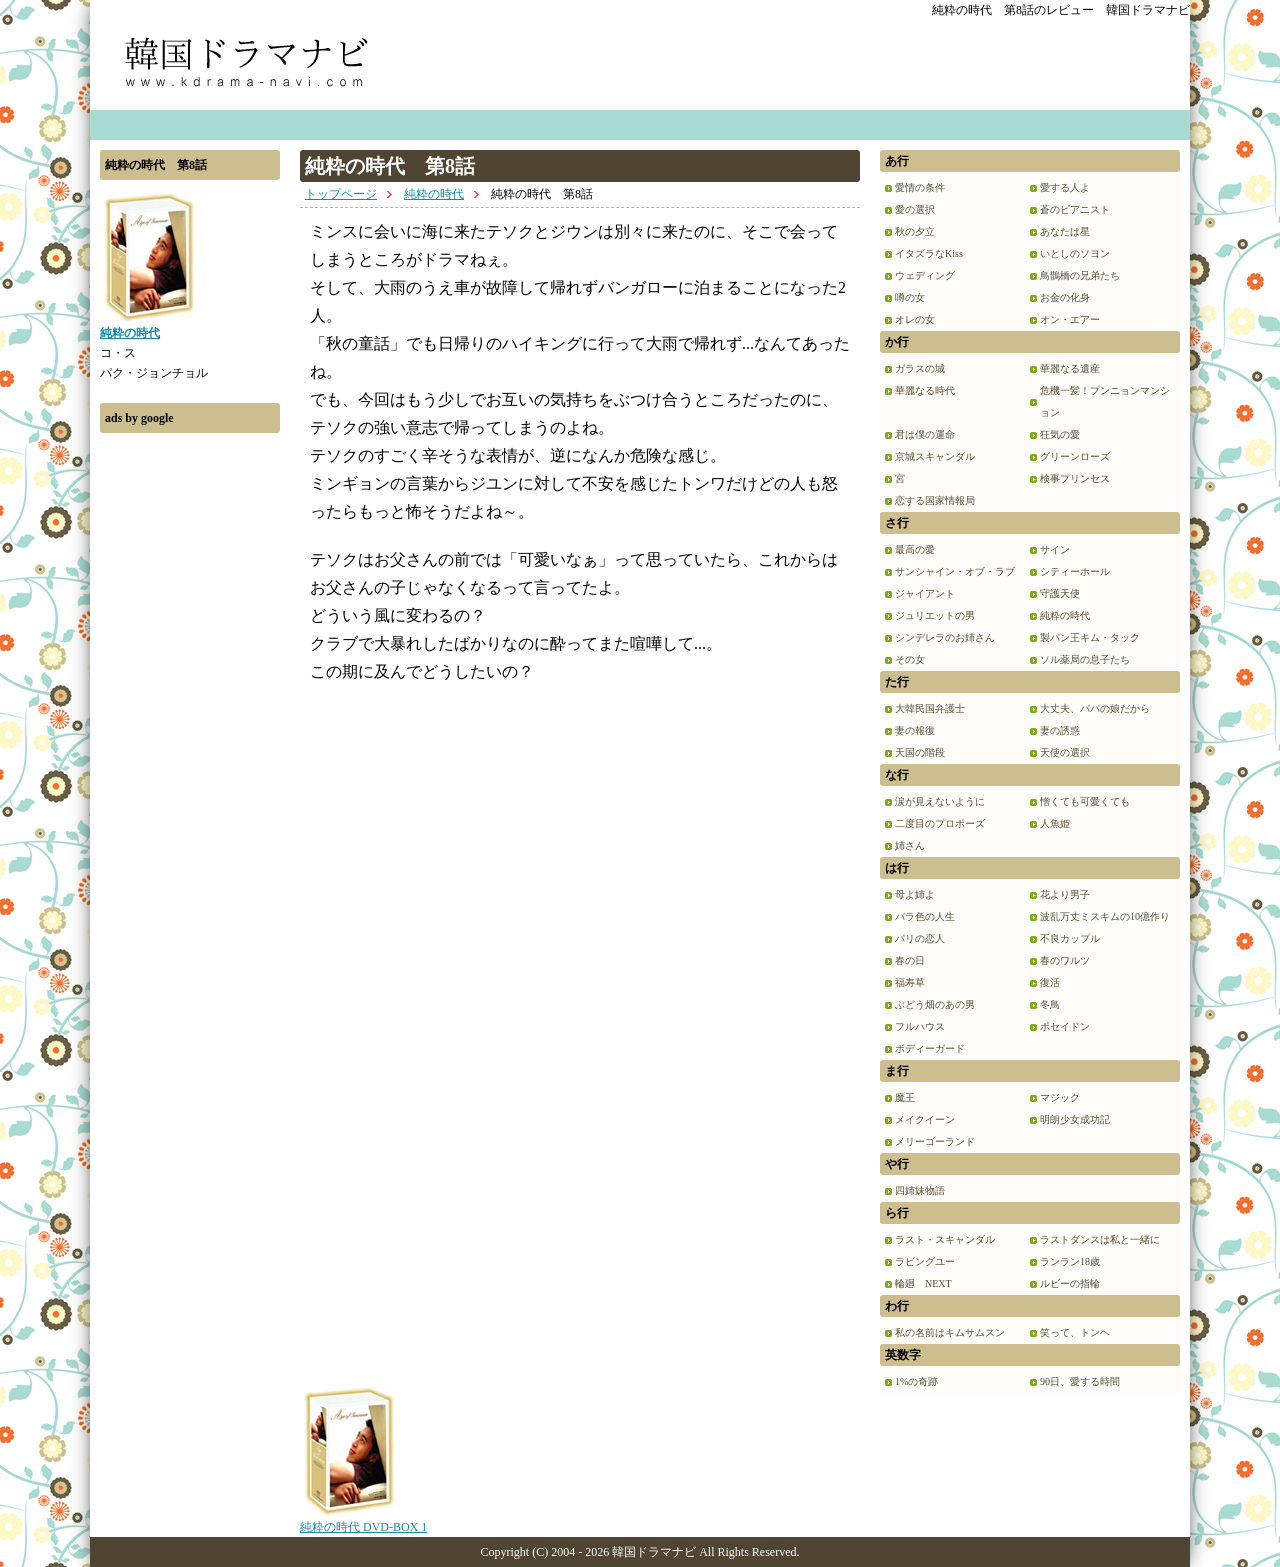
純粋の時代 (434, 194)
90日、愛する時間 (1080, 1381)
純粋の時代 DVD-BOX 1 (363, 1520)
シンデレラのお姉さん (945, 637)
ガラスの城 (920, 368)
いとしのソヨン (1075, 253)
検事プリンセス (1075, 478)
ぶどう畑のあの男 (935, 1004)
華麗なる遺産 (1070, 368)
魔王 (905, 1097)
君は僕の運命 (925, 434)
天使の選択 (1065, 752)
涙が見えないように (940, 801)
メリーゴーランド (935, 1141)
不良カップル (1070, 938)
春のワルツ (1065, 960)
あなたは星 (1065, 231)
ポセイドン (1065, 1026)
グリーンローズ (1075, 456)
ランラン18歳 (1070, 1261)
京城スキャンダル (935, 456)
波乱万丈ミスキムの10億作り (1105, 916)
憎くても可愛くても (1085, 801)
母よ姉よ (915, 894)
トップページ (341, 194)
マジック (1060, 1097)
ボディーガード (930, 1048)
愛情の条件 (920, 187)
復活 (1050, 982)
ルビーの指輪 (1070, 1283)
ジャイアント (925, 593)
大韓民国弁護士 (930, 708)
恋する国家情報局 (935, 500)
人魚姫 (1055, 823)
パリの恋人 (920, 938)
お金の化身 (1065, 297)
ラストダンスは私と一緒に (1100, 1239)
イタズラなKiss (929, 253)
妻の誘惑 (1060, 730)
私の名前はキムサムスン (950, 1332)
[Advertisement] (190, 743)
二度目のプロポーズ (940, 823)
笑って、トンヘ (1075, 1332)
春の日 (910, 960)
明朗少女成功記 (1075, 1119)
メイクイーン (925, 1119)
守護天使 (1060, 593)
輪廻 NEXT (923, 1283)
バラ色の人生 (925, 916)
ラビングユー (925, 1261)
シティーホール (1075, 571)
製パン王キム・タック (1090, 637)
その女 (910, 659)
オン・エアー (1070, 319)
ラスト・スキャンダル (945, 1239)
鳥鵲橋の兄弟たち (1080, 275)
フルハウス (920, 1026)
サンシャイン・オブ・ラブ (955, 571)
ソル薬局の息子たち (1085, 659)
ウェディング (925, 275)
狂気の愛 (1060, 434)
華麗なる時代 (925, 390)
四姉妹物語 (920, 1190)
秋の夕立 (915, 231)
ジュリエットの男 (935, 615)
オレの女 (915, 319)
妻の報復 (915, 730)
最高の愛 (915, 549)
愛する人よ (1065, 187)
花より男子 (1065, 894)
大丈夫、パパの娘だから (1095, 708)
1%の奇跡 (916, 1381)
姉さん (910, 845)
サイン (1055, 549)
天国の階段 (920, 752)
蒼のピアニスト (1075, 209)
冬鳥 (1050, 1004)
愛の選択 (915, 209)
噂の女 (910, 297)
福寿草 (910, 982)
